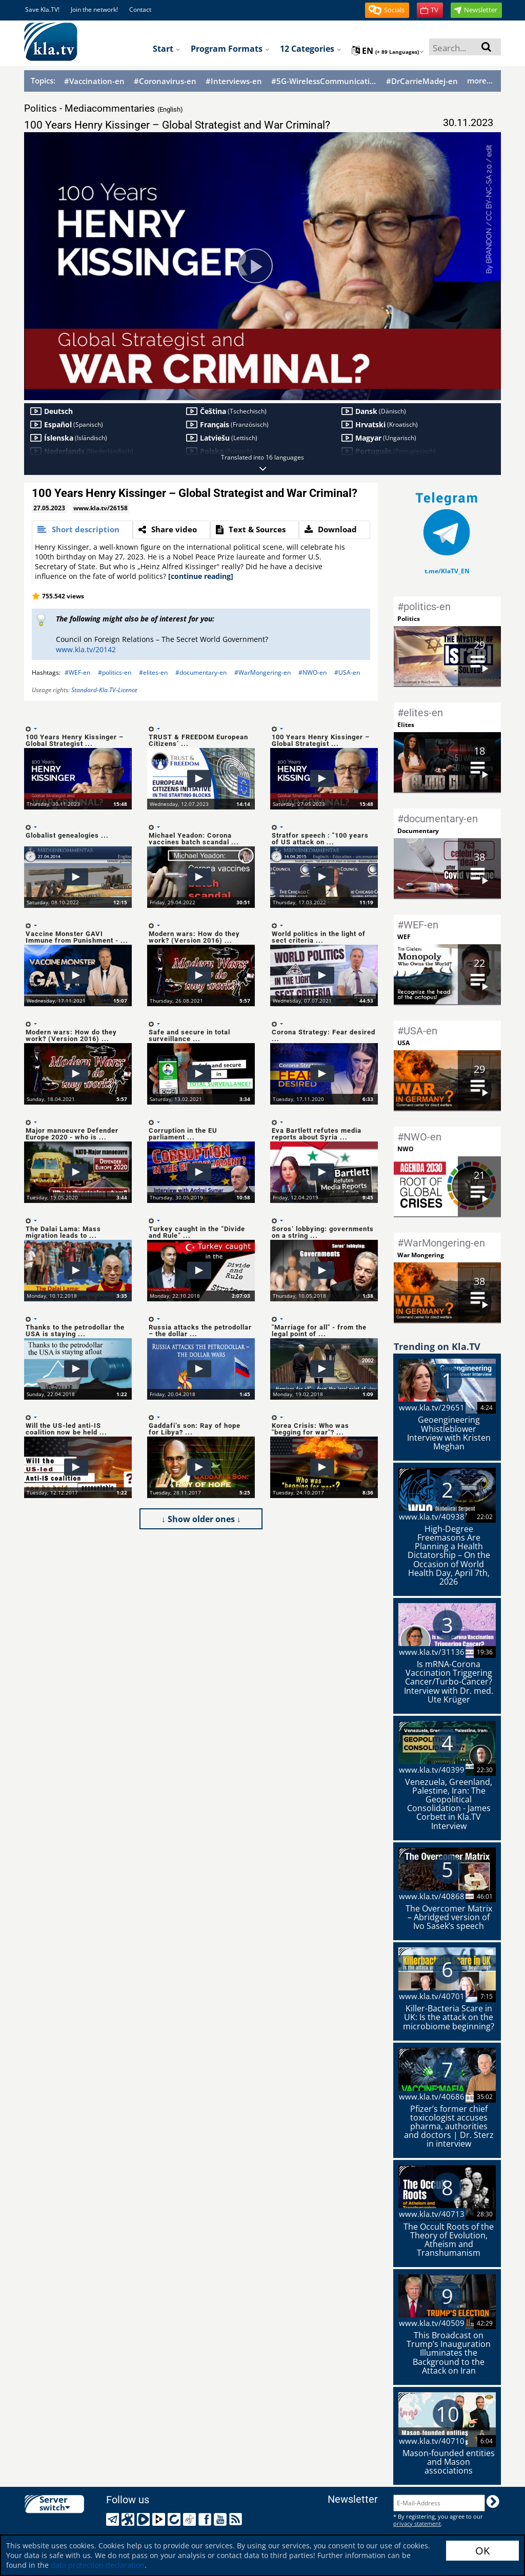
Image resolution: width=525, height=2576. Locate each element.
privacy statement (417, 2523)
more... (480, 80)
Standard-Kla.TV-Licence (104, 689)
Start (166, 48)
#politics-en (114, 672)
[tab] (82, 530)
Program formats (230, 48)
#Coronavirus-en (165, 81)
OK (482, 2551)
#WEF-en (77, 672)
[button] (387, 10)
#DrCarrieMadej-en (422, 81)
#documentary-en (201, 672)
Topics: (43, 80)
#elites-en (153, 672)
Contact (140, 9)
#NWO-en (312, 672)
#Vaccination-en (94, 81)
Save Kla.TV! (42, 9)
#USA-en (347, 672)
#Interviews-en (234, 81)
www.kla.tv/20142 (86, 649)
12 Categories (310, 48)
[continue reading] (200, 576)
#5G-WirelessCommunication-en (324, 81)
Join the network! (94, 9)
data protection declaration (98, 2565)
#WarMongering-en (262, 672)
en (388, 50)
